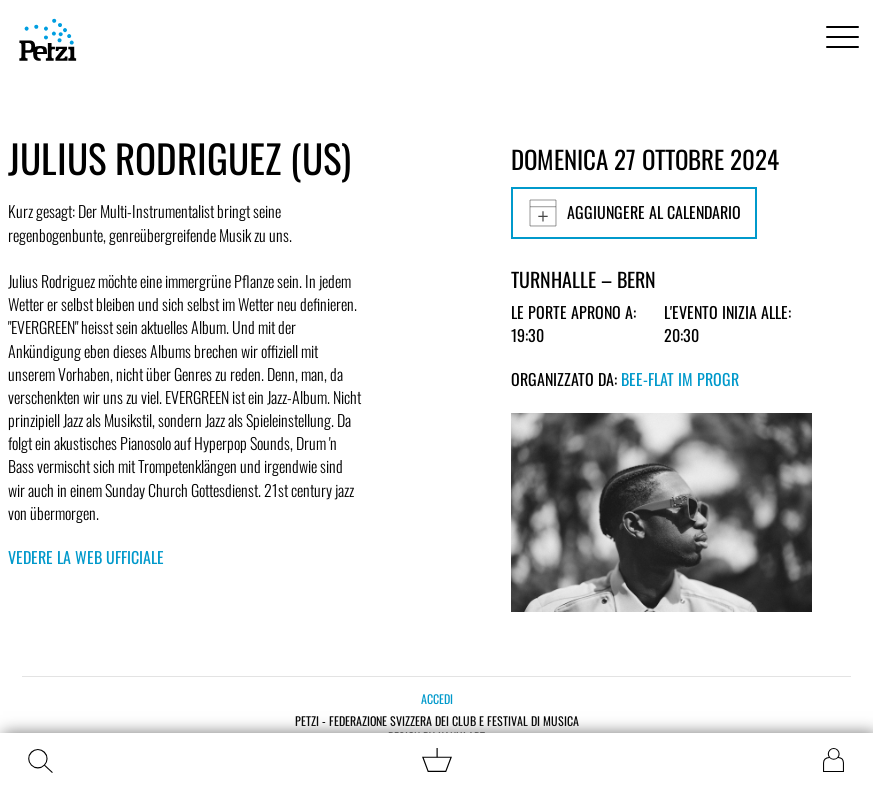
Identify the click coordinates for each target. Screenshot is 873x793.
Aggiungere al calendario (634, 213)
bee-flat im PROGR (680, 379)
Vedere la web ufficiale (86, 557)
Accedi (437, 698)
